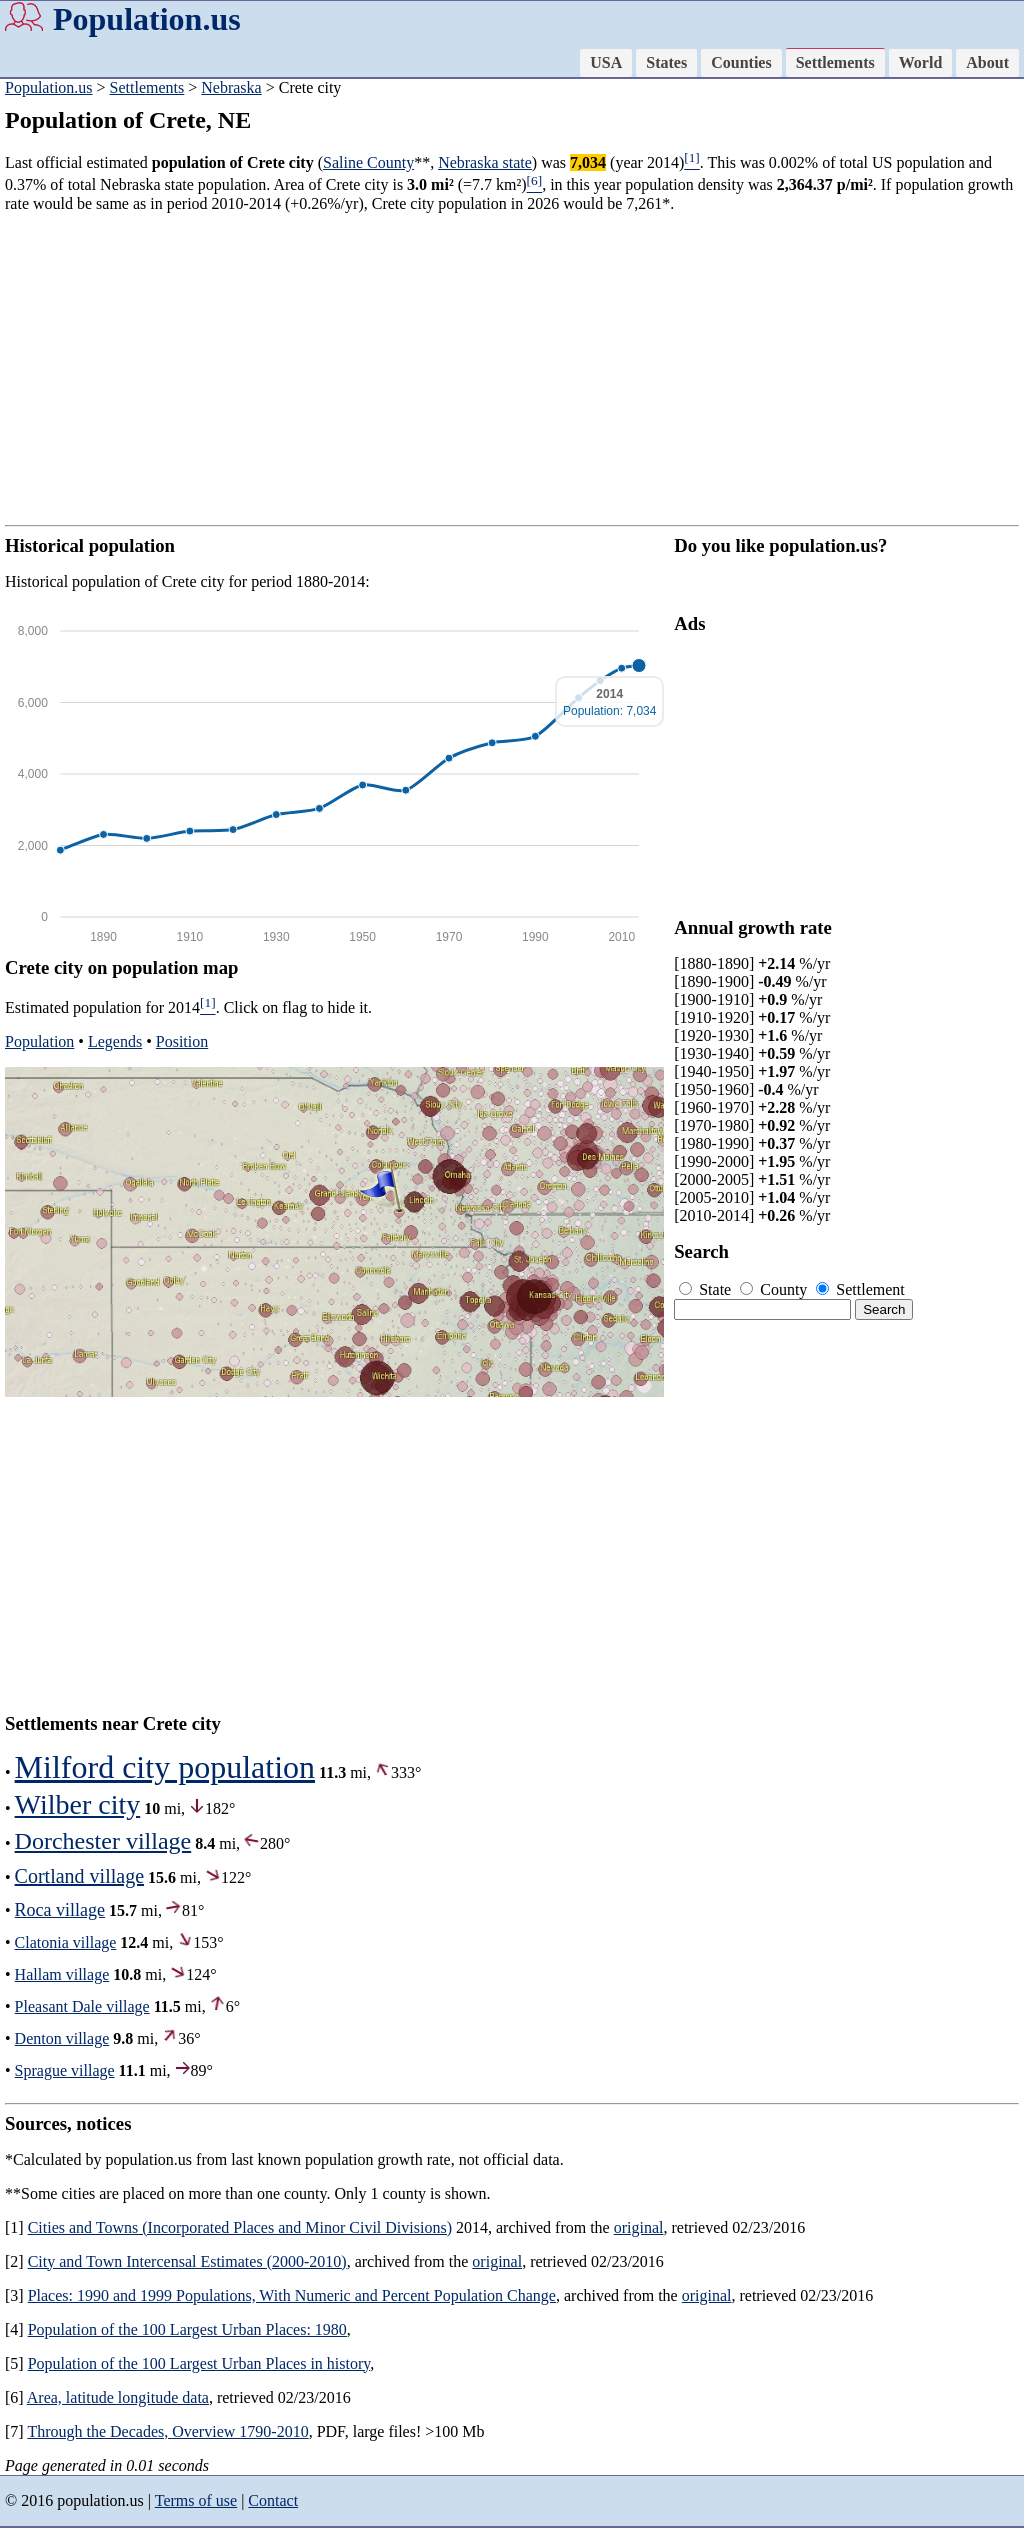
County (775, 1289)
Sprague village (65, 2070)
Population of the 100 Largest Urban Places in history (199, 2363)
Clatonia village (66, 1942)
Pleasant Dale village (82, 2006)
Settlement (860, 1289)
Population (39, 1041)
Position (182, 1041)
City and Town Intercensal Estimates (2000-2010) (187, 2261)
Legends (115, 1041)
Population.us (147, 19)
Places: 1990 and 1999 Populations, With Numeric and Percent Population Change (292, 2295)
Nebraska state (485, 162)
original (639, 2227)
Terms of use (196, 2500)
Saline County (368, 162)
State (707, 1289)
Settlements (835, 62)
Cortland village (79, 1876)
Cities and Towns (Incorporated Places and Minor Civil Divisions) (240, 2227)
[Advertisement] (512, 369)
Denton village (62, 2038)
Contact (273, 2500)
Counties (741, 62)
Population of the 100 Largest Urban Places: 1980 (187, 2329)
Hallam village (62, 1974)
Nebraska (231, 87)
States (666, 62)
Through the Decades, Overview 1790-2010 (167, 2431)
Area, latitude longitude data (118, 2397)
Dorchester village (103, 1841)
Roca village (60, 1910)
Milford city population (165, 1767)
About (987, 62)
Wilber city (78, 1804)
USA (606, 62)
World (921, 62)
